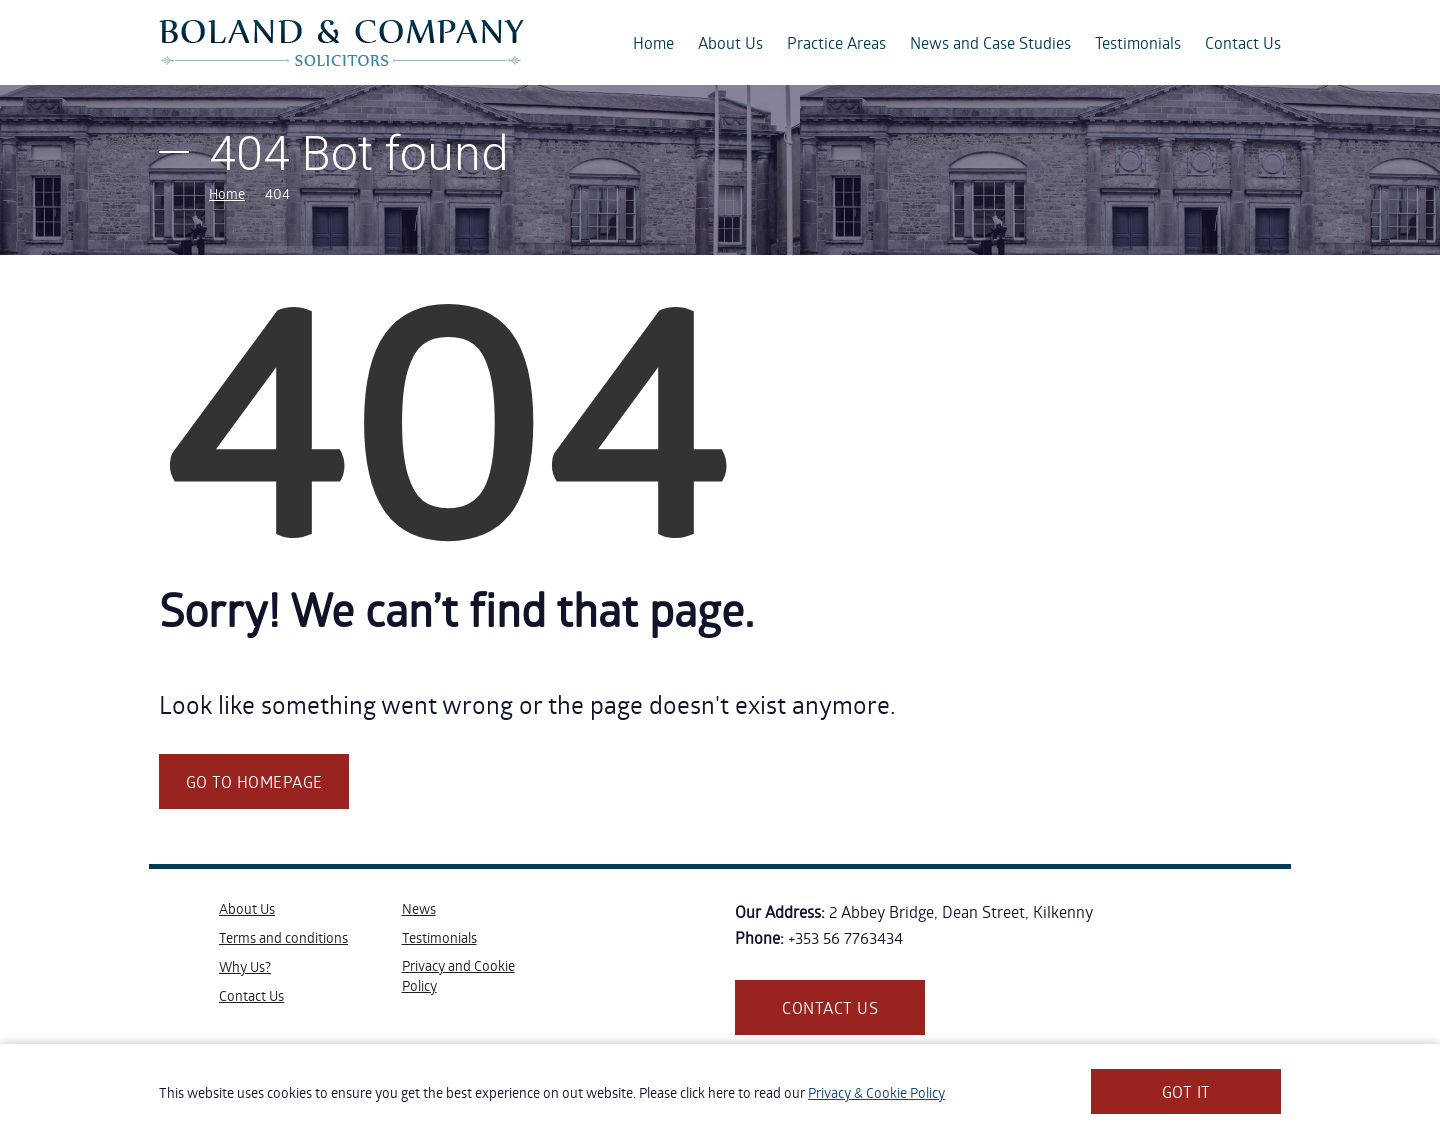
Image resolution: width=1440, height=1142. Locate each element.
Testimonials (1138, 42)
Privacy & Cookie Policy (876, 1092)
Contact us (830, 1007)
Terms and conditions (283, 937)
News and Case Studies (990, 42)
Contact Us (1243, 42)
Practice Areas (836, 42)
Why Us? (245, 966)
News (419, 908)
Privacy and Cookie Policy (458, 975)
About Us (730, 42)
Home (653, 42)
